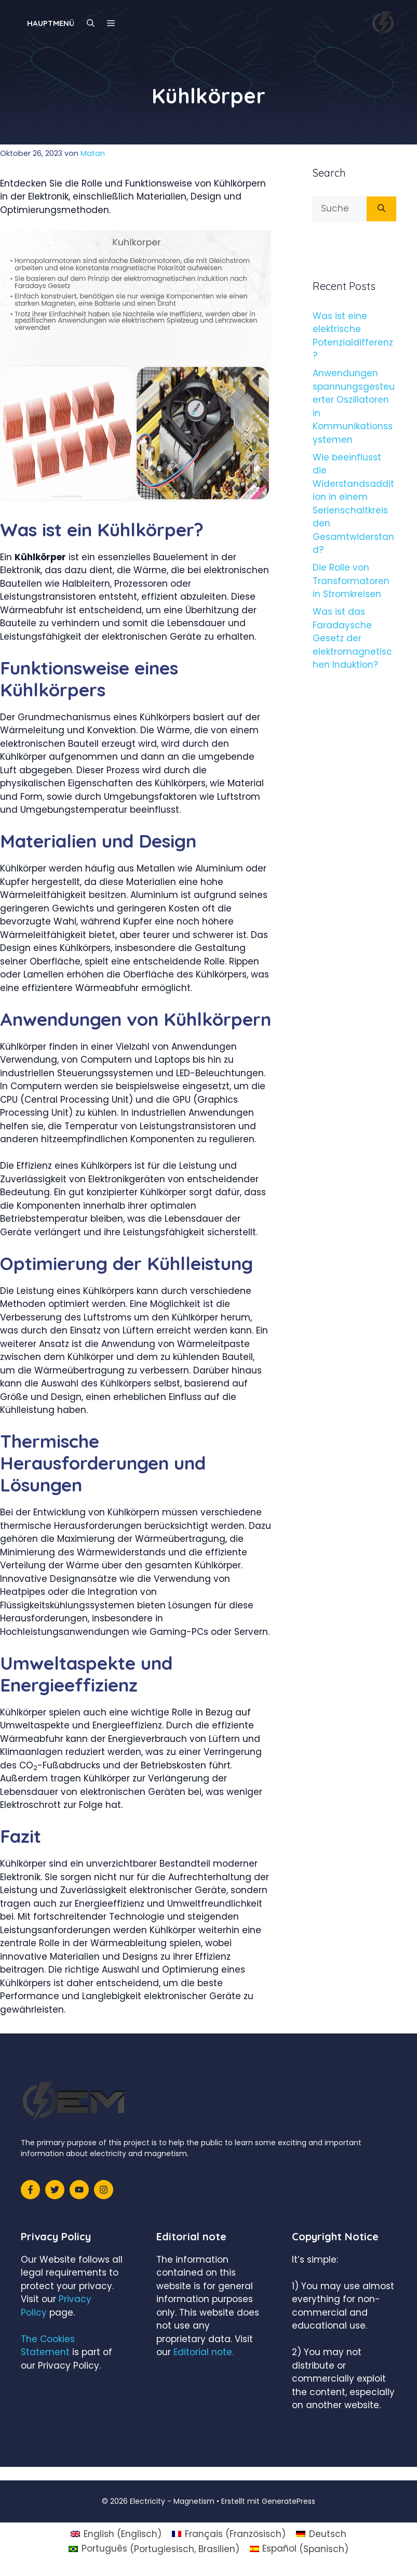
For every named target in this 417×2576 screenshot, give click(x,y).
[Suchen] (381, 208)
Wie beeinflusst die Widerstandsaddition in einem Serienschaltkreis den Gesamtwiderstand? (353, 504)
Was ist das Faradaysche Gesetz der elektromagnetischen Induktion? (352, 638)
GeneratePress (288, 2501)
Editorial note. (203, 2352)
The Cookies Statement (48, 2346)
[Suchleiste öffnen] (90, 23)
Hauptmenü (50, 23)
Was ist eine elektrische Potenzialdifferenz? (353, 336)
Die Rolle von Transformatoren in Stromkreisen (351, 580)
